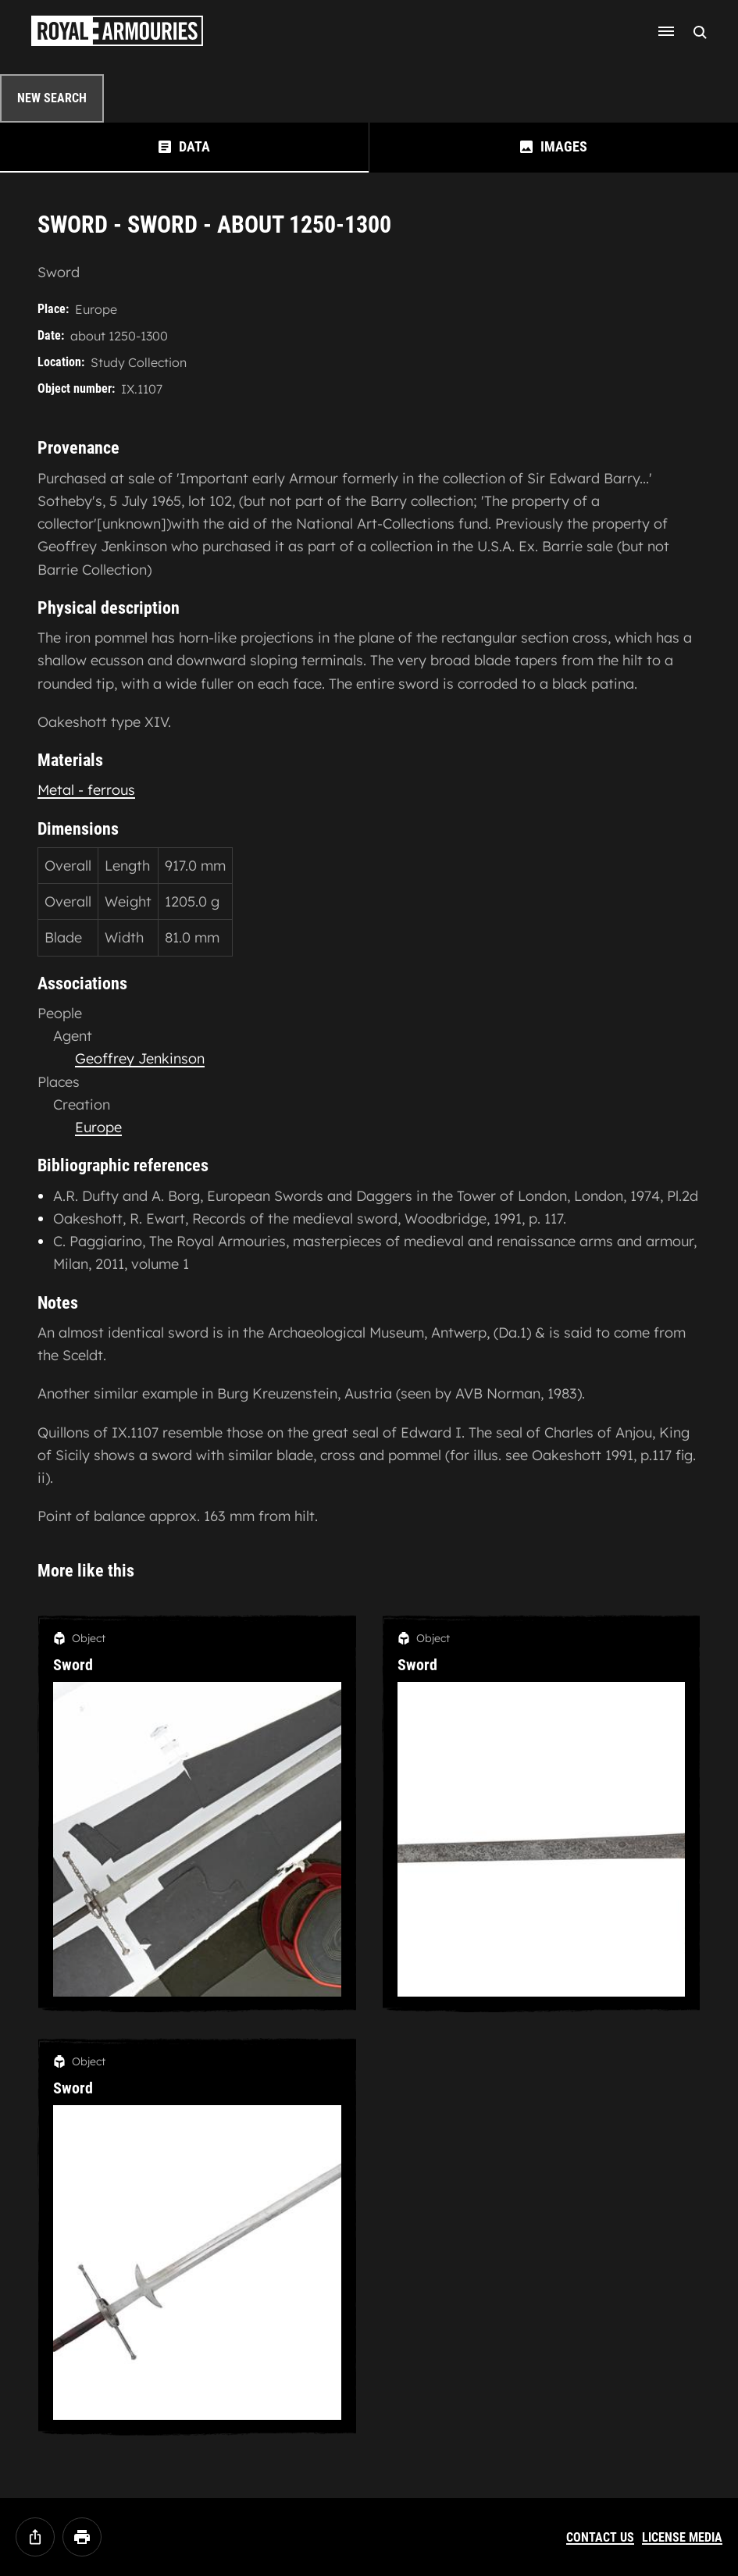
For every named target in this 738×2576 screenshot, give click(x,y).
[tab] (184, 147)
